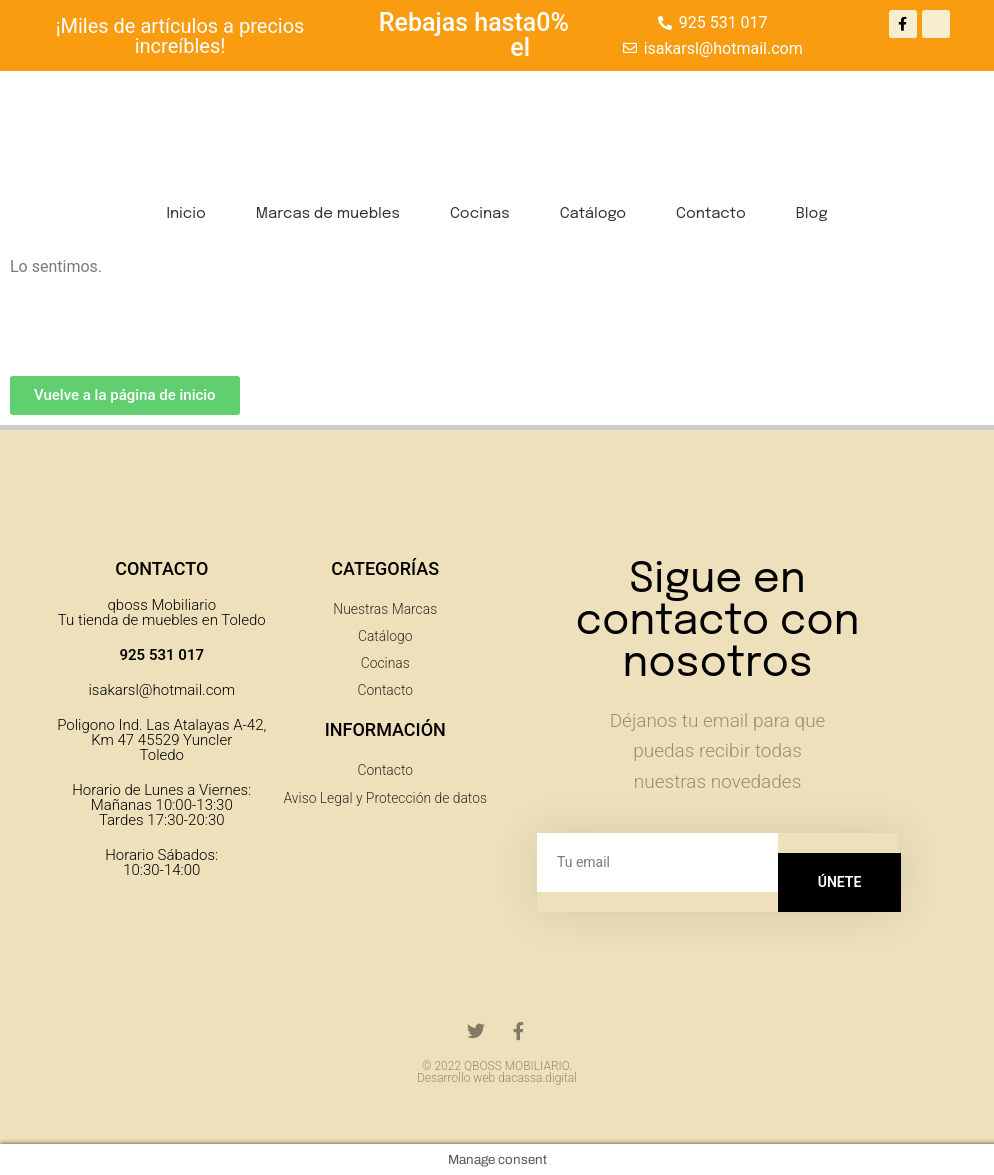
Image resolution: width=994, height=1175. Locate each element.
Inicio (185, 214)
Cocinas (480, 214)
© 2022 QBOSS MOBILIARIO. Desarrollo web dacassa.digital (497, 1072)
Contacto (711, 214)
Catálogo (593, 214)
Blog (812, 214)
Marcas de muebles (328, 214)
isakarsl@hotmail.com (161, 690)
